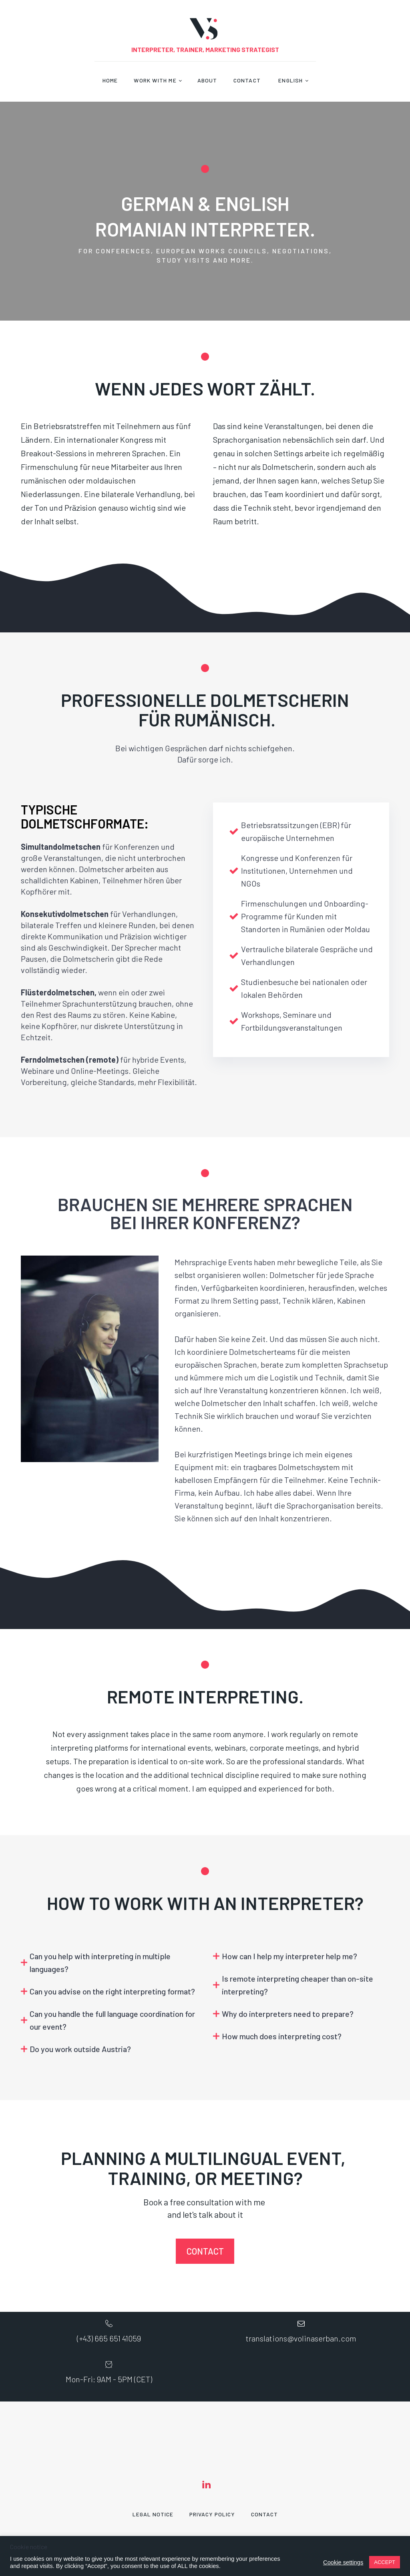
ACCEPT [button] (384, 2562)
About (207, 80)
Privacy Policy (212, 2514)
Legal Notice (153, 2514)
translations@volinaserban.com (301, 2338)
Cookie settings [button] (343, 2562)
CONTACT (205, 2251)
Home (110, 80)
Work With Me (155, 80)
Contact (247, 80)
